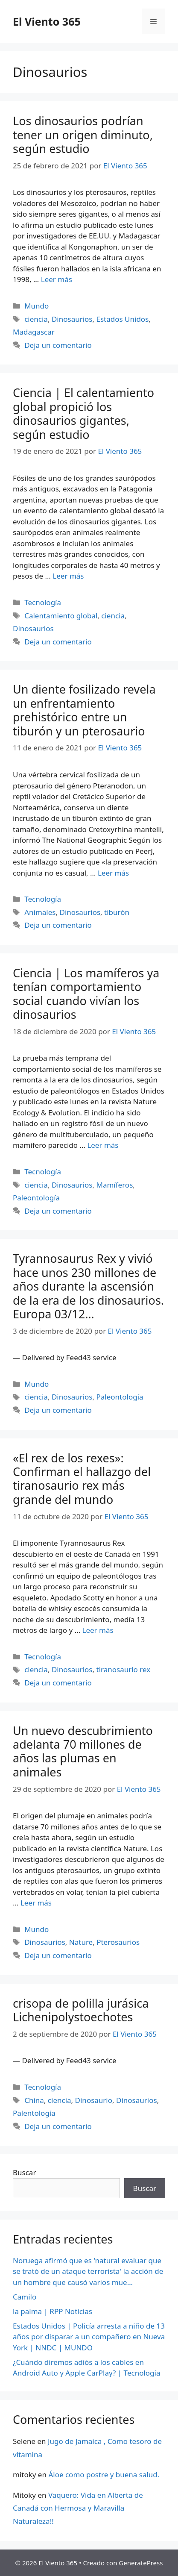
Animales (39, 912)
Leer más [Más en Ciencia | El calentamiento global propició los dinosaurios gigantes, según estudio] (68, 576)
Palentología (34, 2113)
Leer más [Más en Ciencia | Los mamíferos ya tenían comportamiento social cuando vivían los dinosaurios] (102, 1145)
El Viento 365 (47, 21)
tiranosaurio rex (123, 1669)
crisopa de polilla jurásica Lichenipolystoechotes (81, 2010)
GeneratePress (141, 2562)
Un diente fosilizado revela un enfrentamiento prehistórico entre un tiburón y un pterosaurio (84, 709)
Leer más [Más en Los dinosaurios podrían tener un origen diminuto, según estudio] (56, 279)
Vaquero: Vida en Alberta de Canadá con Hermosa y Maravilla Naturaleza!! (78, 2508)
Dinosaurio (93, 2100)
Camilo (24, 2297)
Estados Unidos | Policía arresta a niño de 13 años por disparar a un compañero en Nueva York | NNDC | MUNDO (89, 2337)
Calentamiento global (60, 615)
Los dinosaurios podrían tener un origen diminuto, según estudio (83, 134)
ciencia (36, 319)
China (34, 2100)
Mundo (36, 306)
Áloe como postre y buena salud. (103, 2474)
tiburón (116, 912)
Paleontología (36, 1198)
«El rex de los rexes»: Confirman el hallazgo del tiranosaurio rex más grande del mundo (82, 1478)
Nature (81, 1942)
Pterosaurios (118, 1942)
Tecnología (42, 602)
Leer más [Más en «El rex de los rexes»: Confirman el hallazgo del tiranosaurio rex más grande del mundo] (98, 1630)
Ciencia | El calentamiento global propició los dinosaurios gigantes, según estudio (83, 413)
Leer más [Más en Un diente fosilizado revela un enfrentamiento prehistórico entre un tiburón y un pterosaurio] (113, 873)
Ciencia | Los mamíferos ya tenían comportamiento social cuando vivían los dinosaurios (86, 993)
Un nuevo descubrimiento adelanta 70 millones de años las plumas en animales (83, 1751)
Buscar (24, 2172)
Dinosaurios (72, 319)
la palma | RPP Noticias (52, 2311)
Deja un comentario (58, 345)
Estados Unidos (122, 319)
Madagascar (34, 332)
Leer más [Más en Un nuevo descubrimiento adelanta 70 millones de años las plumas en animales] (36, 1903)
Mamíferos (114, 1185)
